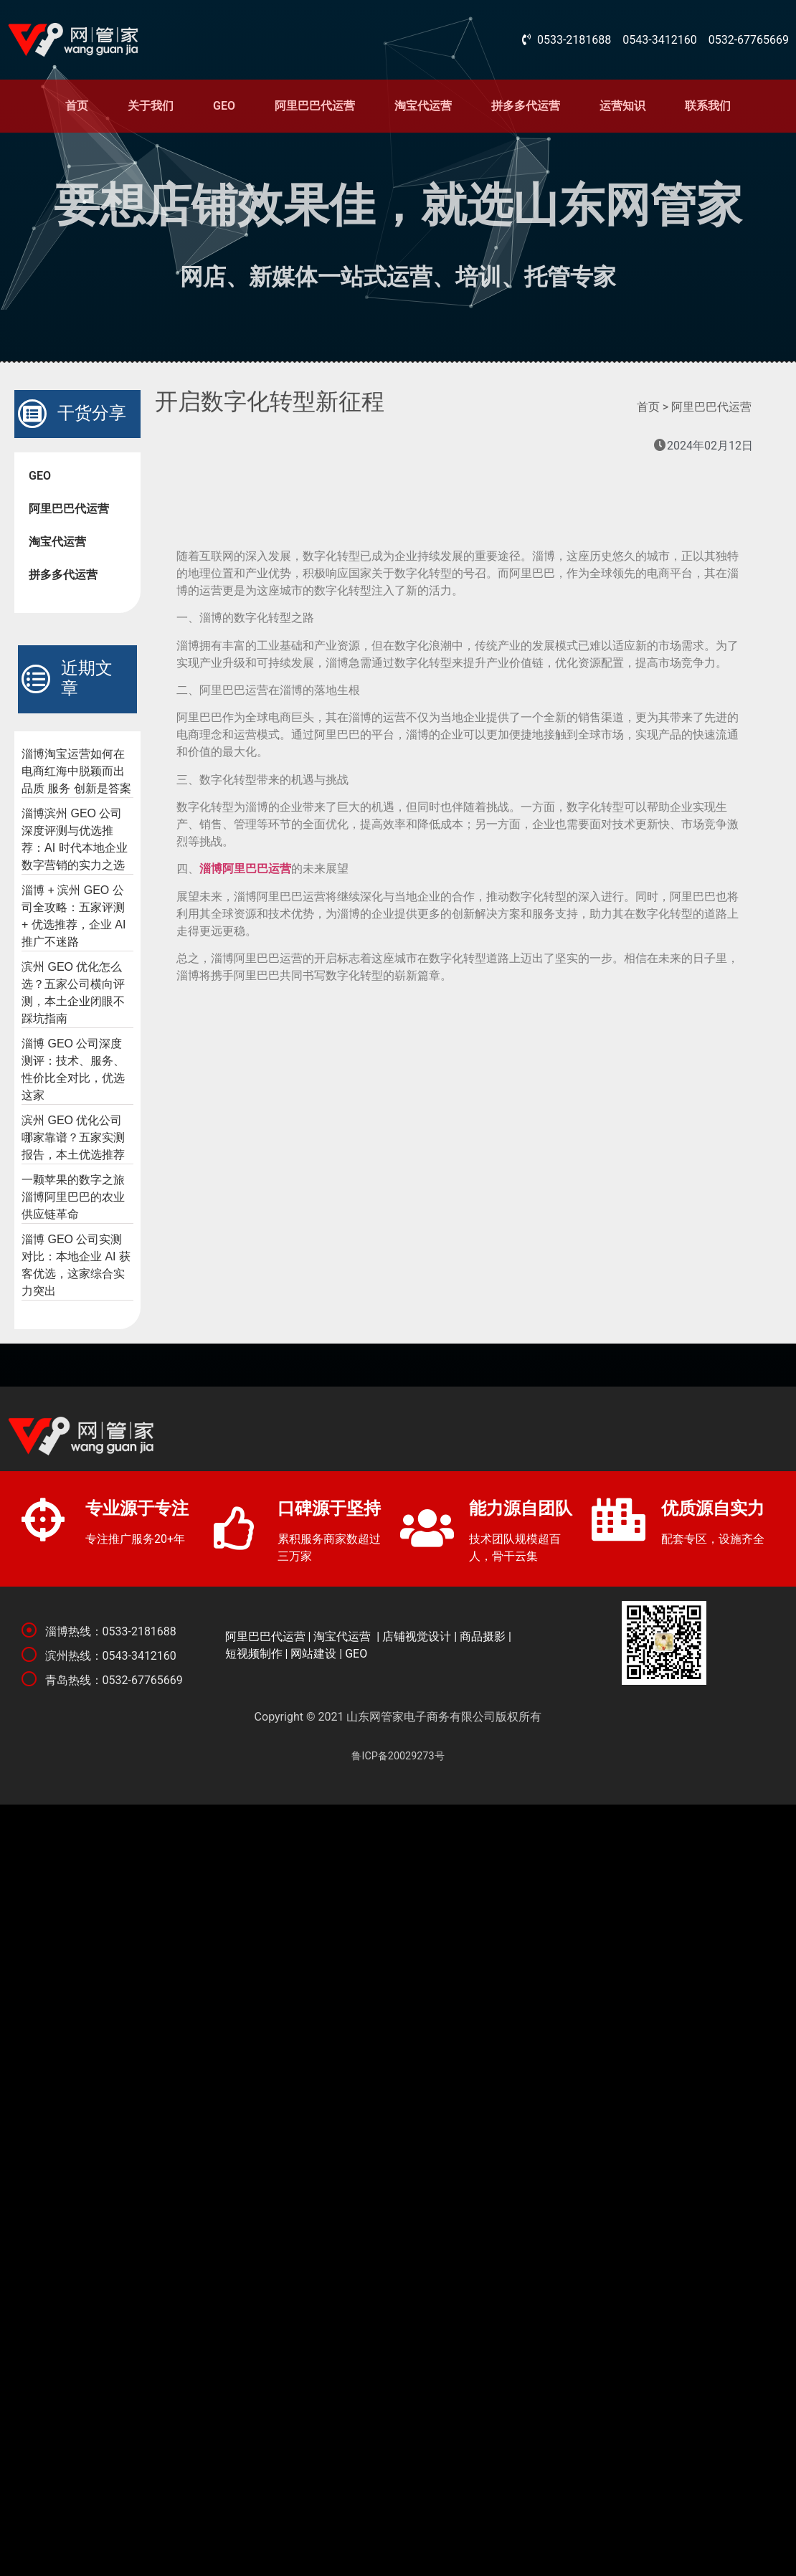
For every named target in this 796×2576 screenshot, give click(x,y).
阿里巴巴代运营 (315, 106)
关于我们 (151, 106)
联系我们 (708, 106)
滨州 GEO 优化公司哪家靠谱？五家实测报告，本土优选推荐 (73, 1137)
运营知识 (622, 106)
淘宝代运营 (423, 106)
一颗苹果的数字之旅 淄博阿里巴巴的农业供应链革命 (73, 1197)
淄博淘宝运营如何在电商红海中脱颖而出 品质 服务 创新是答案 (76, 771)
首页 (76, 106)
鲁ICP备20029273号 (397, 1756)
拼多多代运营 (525, 106)
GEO (224, 106)
